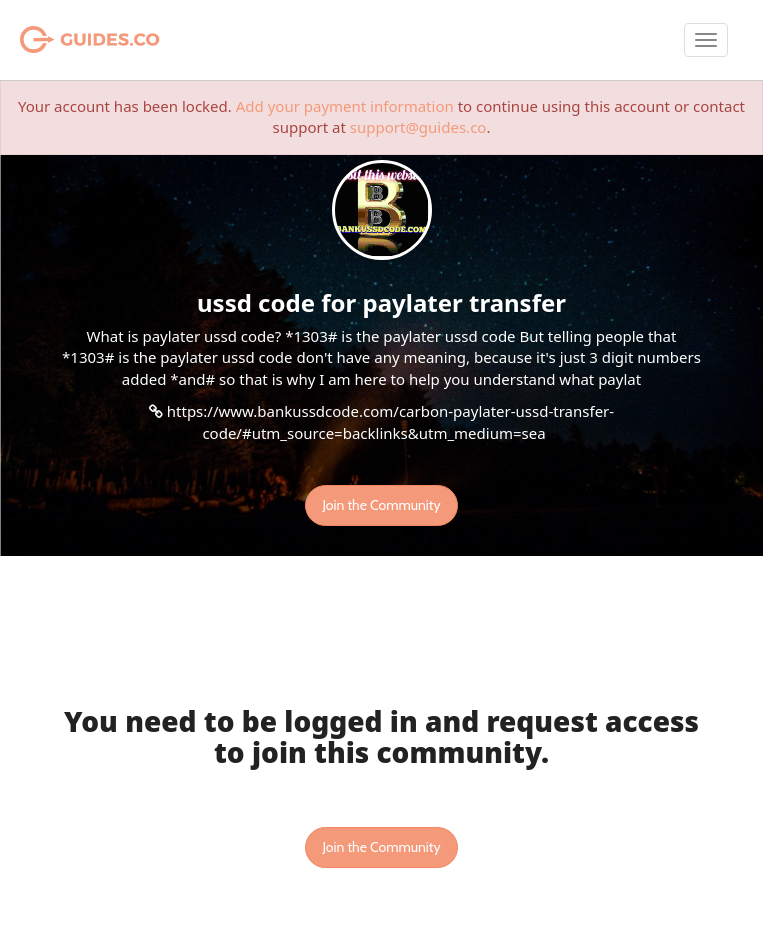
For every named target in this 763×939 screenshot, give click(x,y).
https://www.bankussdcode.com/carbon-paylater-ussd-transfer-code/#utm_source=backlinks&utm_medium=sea (390, 421)
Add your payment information (345, 106)
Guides (64, 40)
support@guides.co (418, 127)
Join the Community (381, 505)
